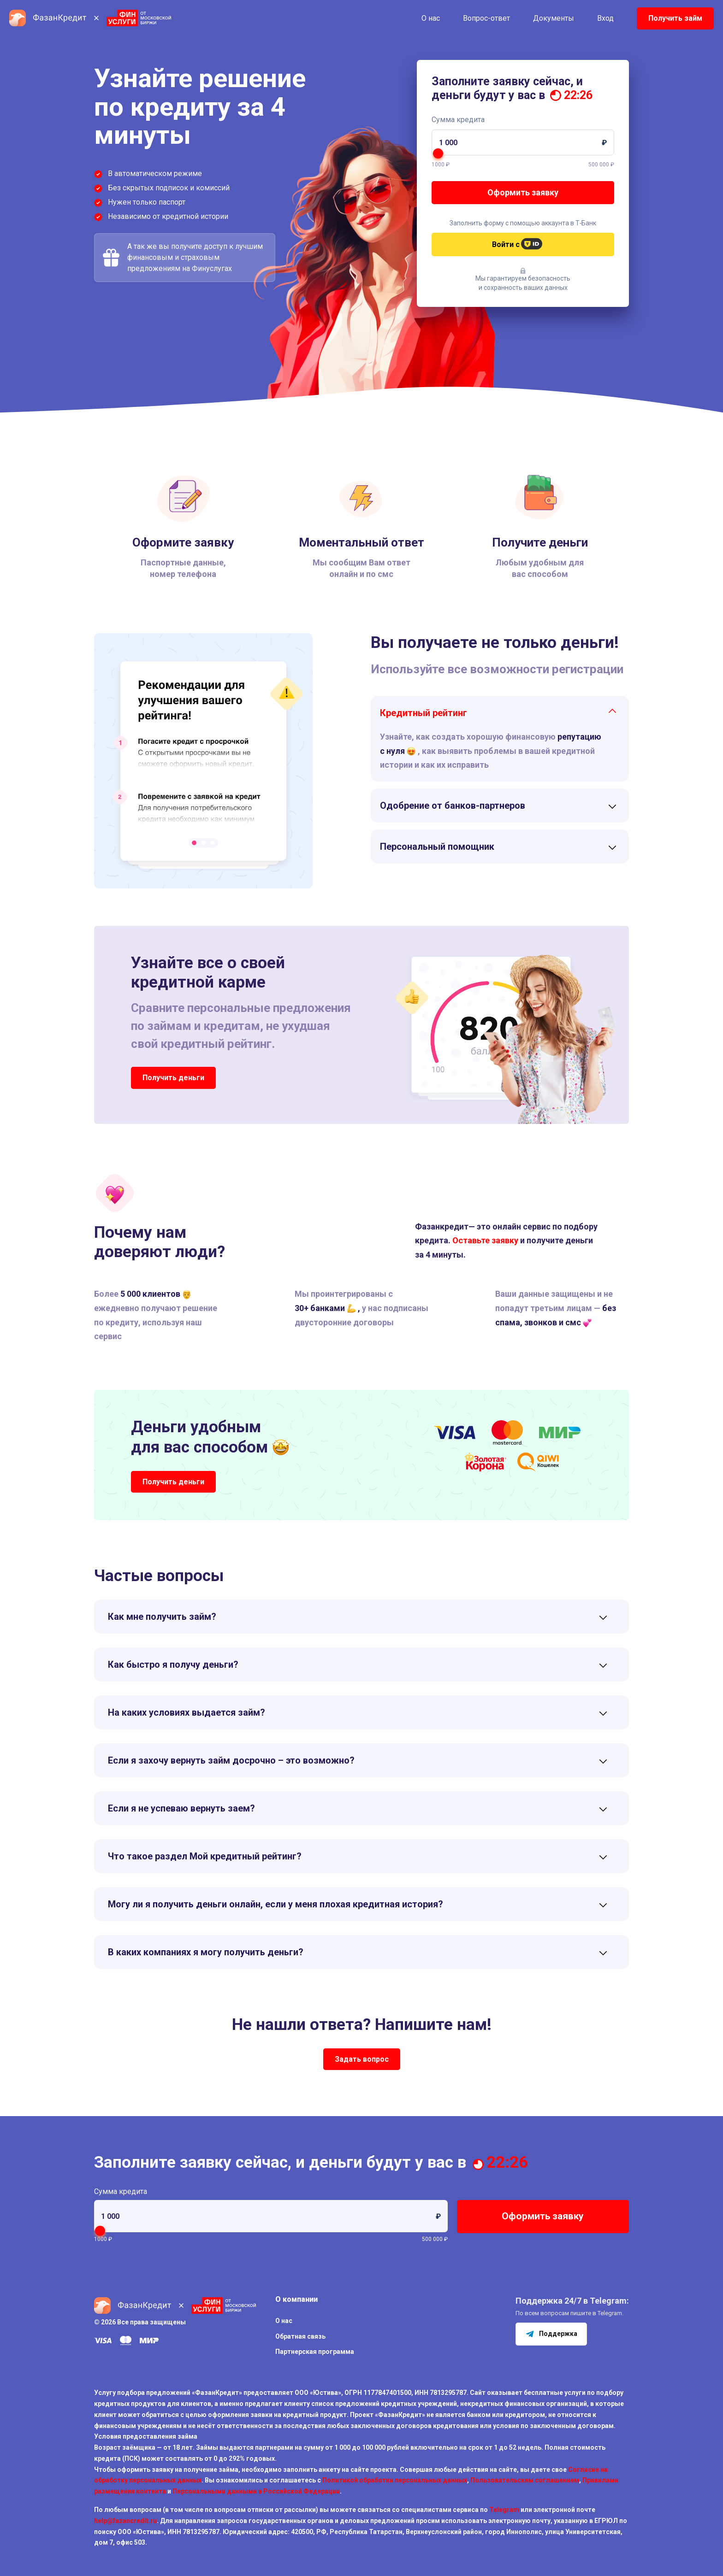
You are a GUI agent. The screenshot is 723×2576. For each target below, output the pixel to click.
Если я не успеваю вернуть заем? (181, 1808)
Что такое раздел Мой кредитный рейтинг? (205, 1856)
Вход (605, 18)
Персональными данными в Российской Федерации (256, 2491)
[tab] (500, 713)
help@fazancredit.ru (125, 2520)
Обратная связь (300, 2336)
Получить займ (675, 18)
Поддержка (551, 2334)
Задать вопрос (362, 2059)
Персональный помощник (437, 846)
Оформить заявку (522, 192)
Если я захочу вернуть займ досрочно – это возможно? (231, 1760)
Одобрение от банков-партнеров (452, 805)
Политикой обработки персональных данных (394, 2480)
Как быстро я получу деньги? (173, 1664)
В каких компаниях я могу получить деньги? (205, 1952)
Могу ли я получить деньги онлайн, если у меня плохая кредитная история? (275, 1904)
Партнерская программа (314, 2351)
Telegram (504, 2509)
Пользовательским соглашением (524, 2480)
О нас (430, 18)
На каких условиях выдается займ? (186, 1712)
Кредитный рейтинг (423, 712)
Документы (553, 18)
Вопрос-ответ (486, 18)
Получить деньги (173, 1077)
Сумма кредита (458, 119)
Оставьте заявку (485, 1240)
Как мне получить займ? (162, 1616)
